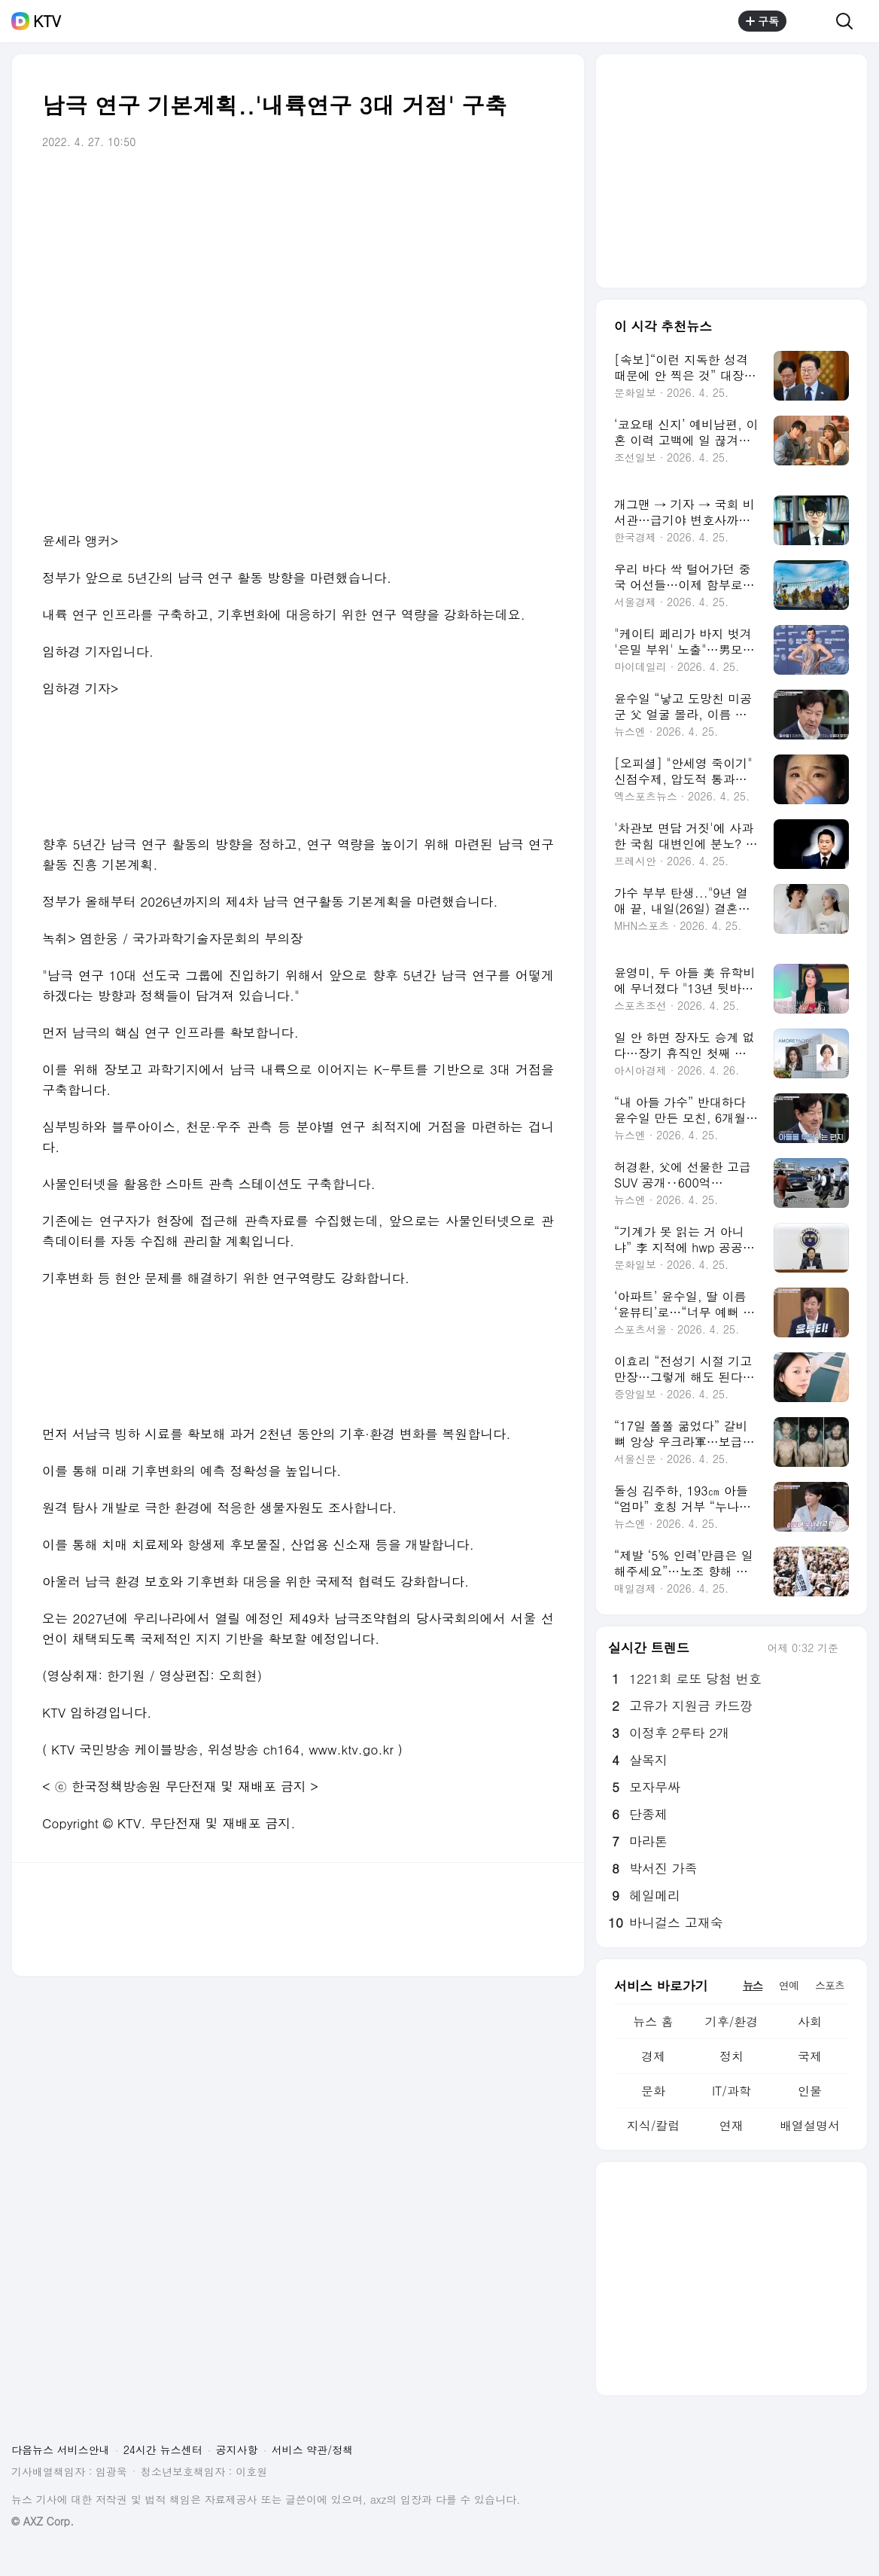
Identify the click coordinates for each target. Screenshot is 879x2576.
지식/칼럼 (653, 2125)
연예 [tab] (788, 1984)
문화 (653, 2090)
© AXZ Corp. (42, 2521)
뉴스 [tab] (752, 1984)
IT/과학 (731, 2090)
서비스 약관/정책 (313, 2449)
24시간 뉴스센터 (162, 2449)
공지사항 (237, 2449)
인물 (810, 2090)
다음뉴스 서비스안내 (60, 2449)
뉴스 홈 (653, 2021)
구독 (762, 21)
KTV (47, 21)
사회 (810, 2021)
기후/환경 (732, 2021)
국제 (810, 2056)
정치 (731, 2056)
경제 (653, 2056)
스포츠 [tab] (829, 1984)
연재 (731, 2125)
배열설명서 (810, 2125)
